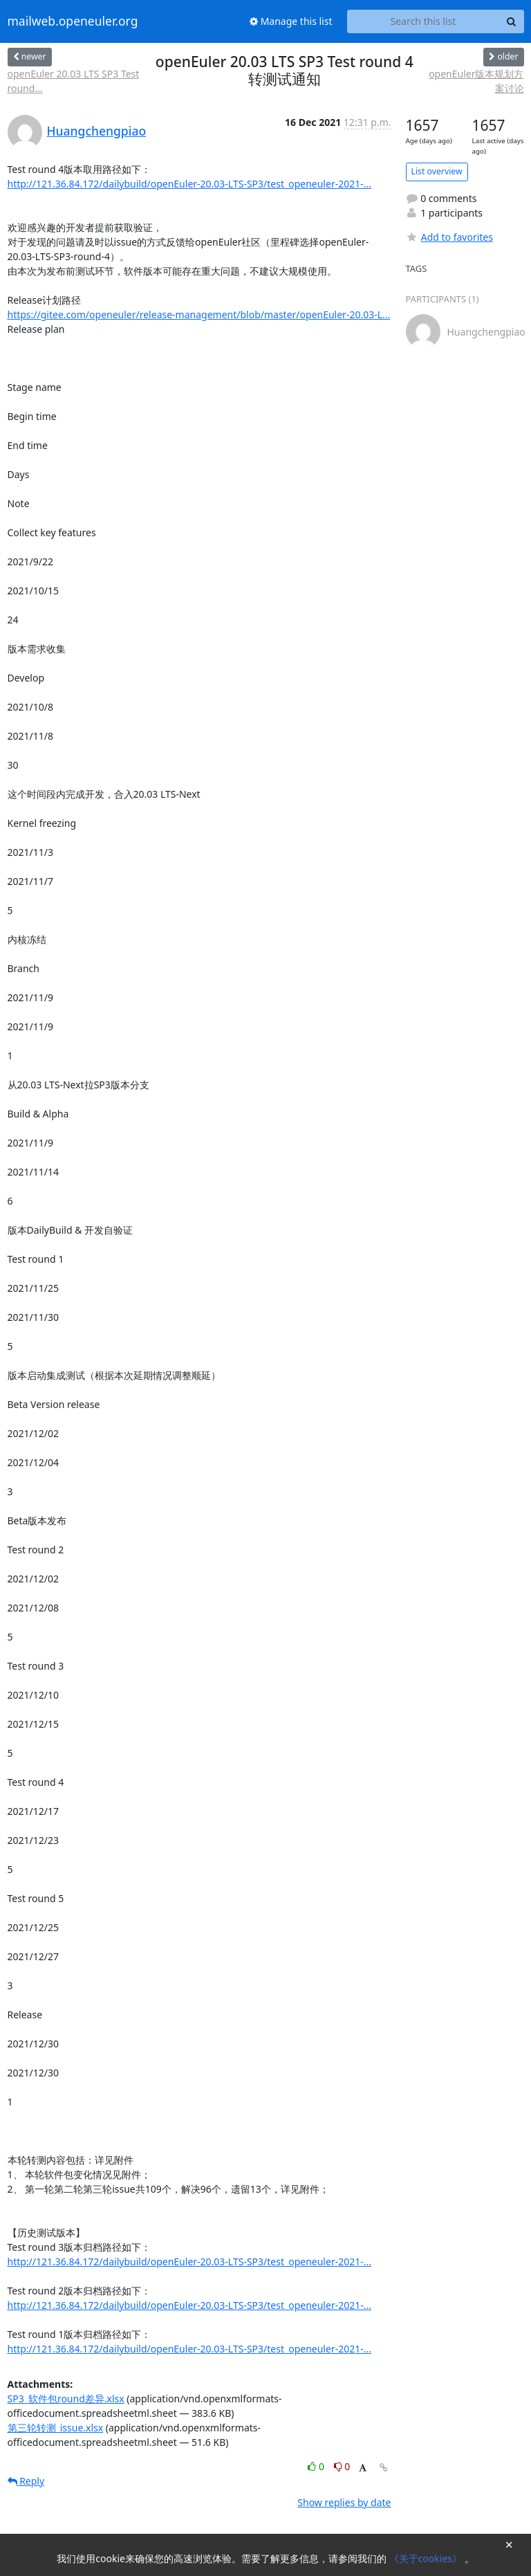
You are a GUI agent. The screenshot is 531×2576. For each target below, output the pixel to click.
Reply (26, 2480)
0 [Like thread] (317, 2466)
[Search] (511, 21)
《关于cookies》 (427, 2558)
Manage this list (291, 21)
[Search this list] (423, 21)
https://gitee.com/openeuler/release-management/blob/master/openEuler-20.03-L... (199, 314)
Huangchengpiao (97, 130)
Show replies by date (344, 2502)
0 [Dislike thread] (342, 2466)
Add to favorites (449, 237)
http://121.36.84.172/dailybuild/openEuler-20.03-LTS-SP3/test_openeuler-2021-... (189, 183)
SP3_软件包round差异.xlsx (66, 2398)
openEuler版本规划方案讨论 (476, 81)
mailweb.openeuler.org (73, 21)
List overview (437, 171)
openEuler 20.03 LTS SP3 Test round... (74, 81)
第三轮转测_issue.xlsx (56, 2427)
